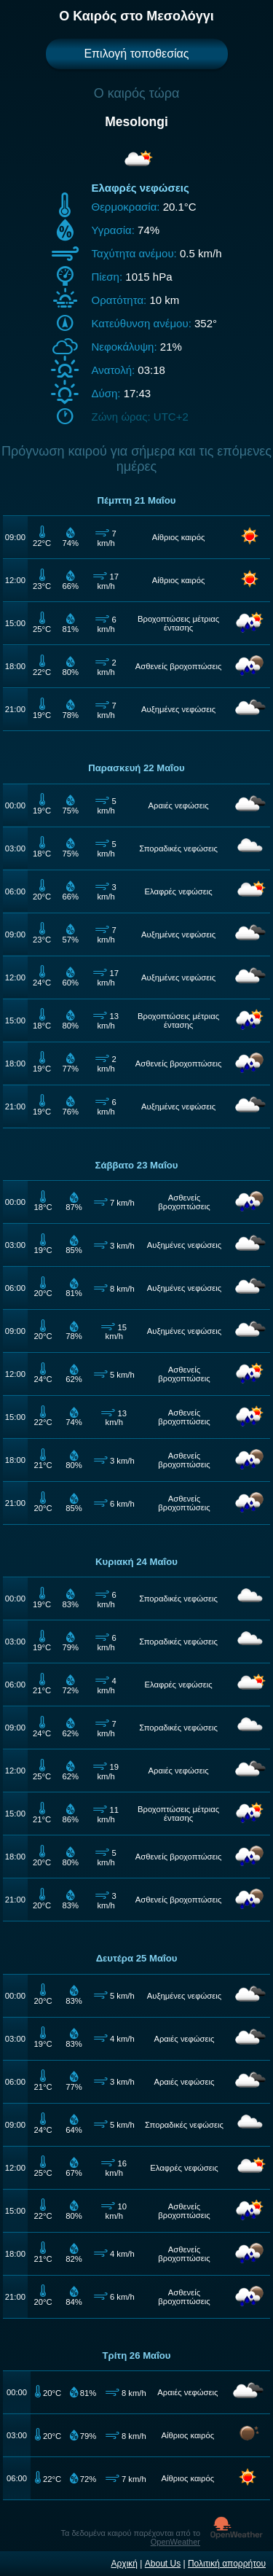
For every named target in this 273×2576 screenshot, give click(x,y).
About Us (163, 2564)
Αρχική (124, 2564)
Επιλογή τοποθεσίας (136, 53)
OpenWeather (175, 2541)
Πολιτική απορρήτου (227, 2564)
